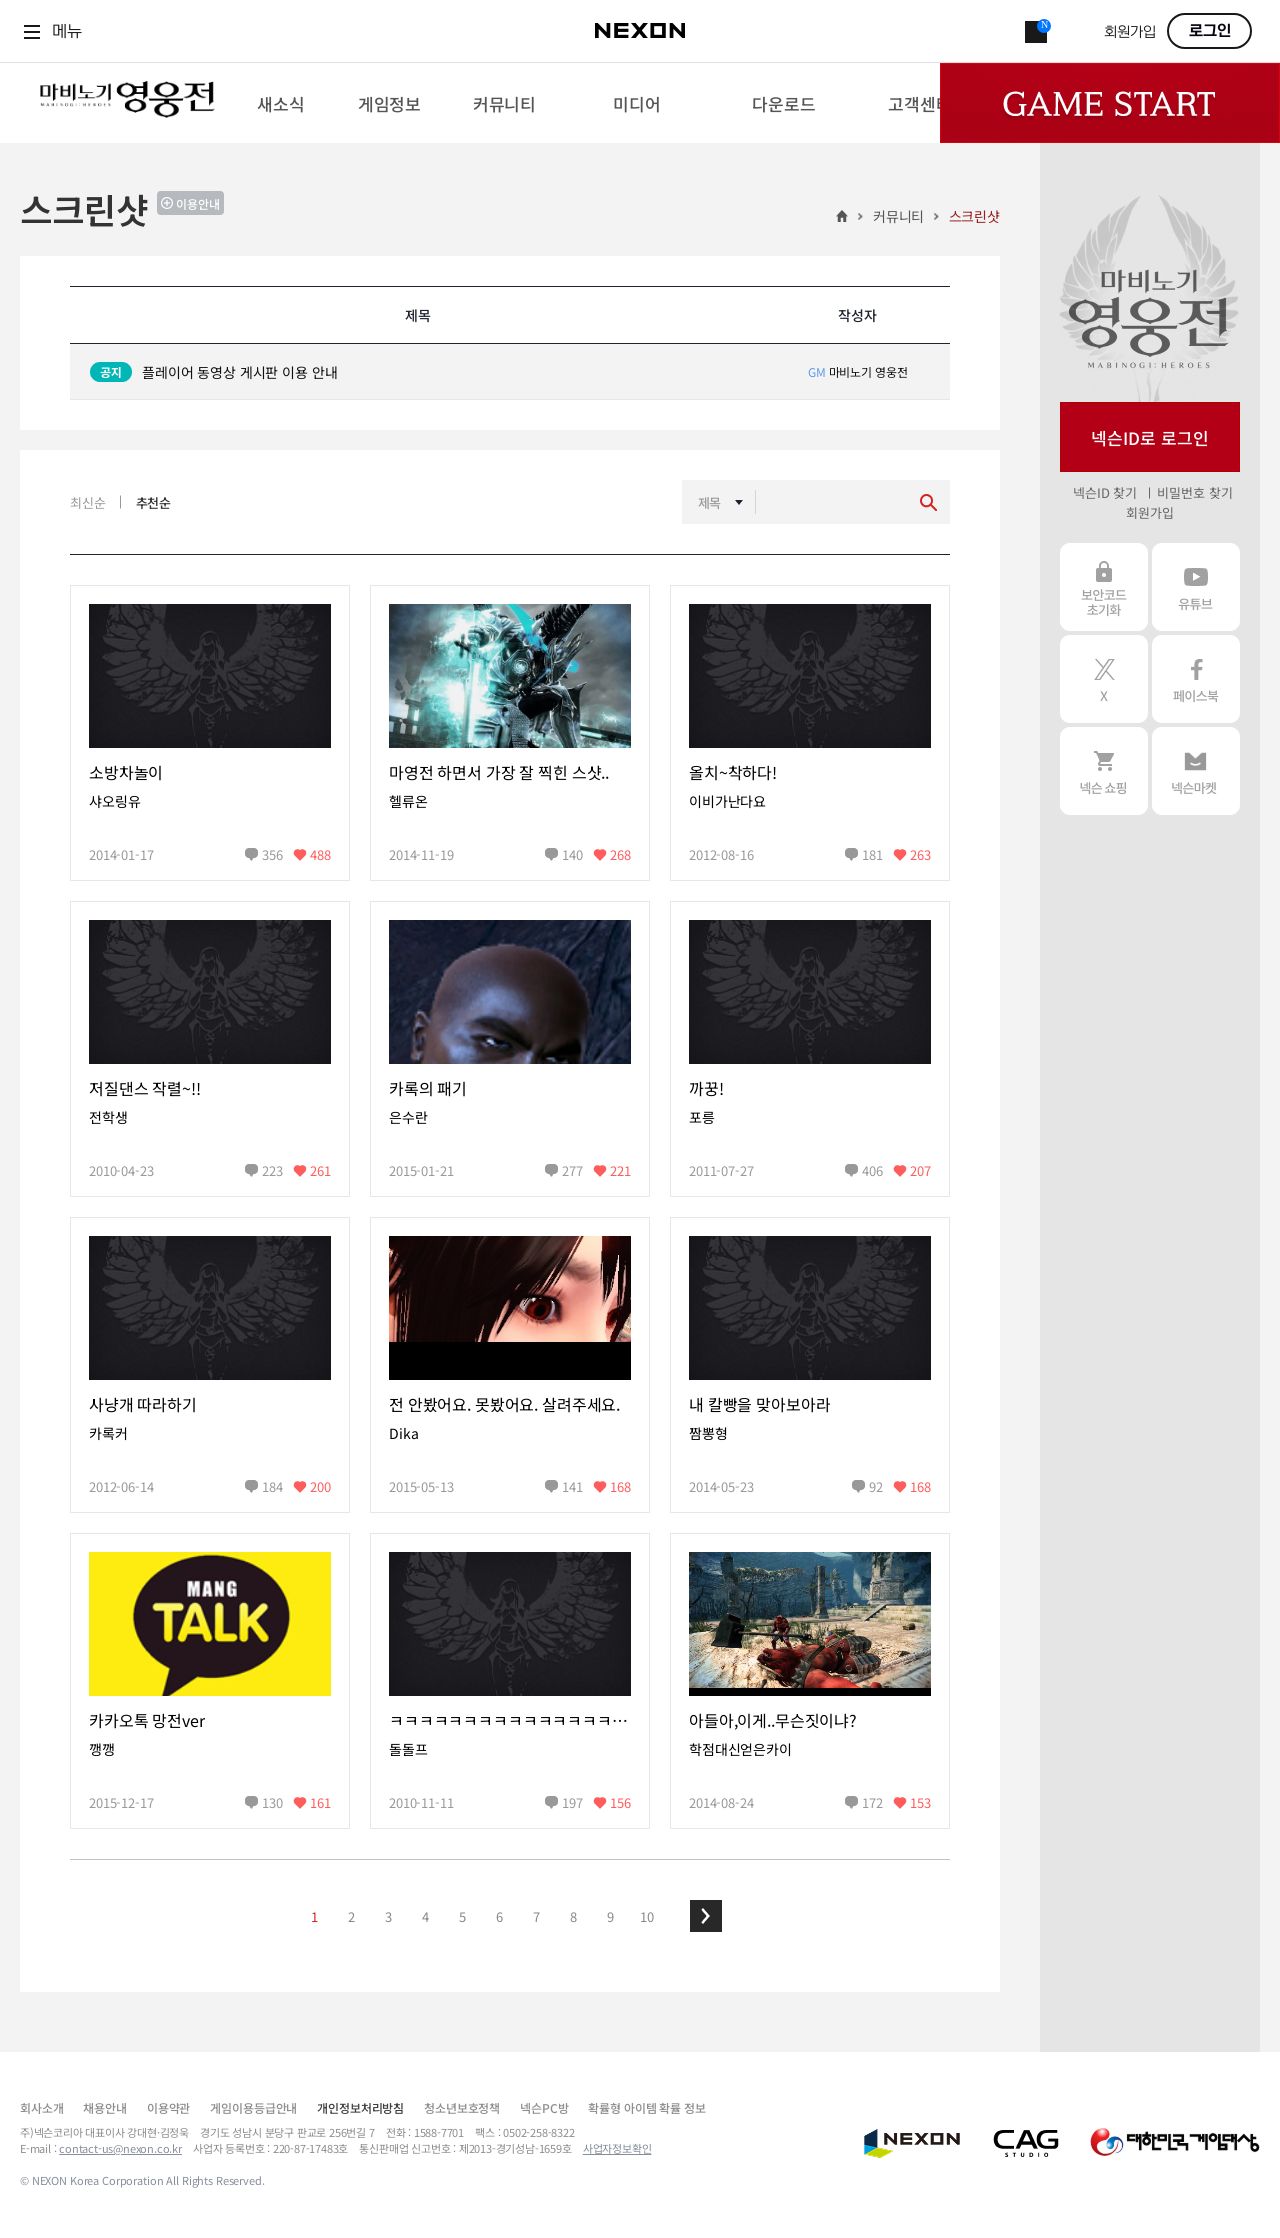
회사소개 (41, 2107)
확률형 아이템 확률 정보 (646, 2107)
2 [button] (351, 1916)
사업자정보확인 (617, 2148)
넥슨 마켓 (1196, 771)
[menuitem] (280, 103)
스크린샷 (974, 216)
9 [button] (610, 1916)
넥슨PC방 (544, 2107)
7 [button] (536, 1916)
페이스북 (1196, 679)
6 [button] (499, 1916)
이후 (706, 1916)
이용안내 (198, 203)
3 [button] (388, 1916)
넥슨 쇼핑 (1104, 771)
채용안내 (104, 2107)
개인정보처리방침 (360, 2107)
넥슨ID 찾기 (1105, 492)
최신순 (88, 502)
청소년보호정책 (462, 2107)
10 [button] (647, 1916)
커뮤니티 (898, 216)
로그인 (1210, 31)
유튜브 (1196, 587)
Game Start (1110, 103)
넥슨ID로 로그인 (1150, 437)
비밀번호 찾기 (1194, 492)
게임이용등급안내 (253, 2107)
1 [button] (314, 1916)
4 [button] (425, 1916)
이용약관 (168, 2107)
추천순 (154, 502)
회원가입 (1130, 32)
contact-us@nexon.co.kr (120, 2148)
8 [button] (573, 1916)
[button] (706, 1916)
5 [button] (462, 1916)
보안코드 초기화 (1104, 587)
